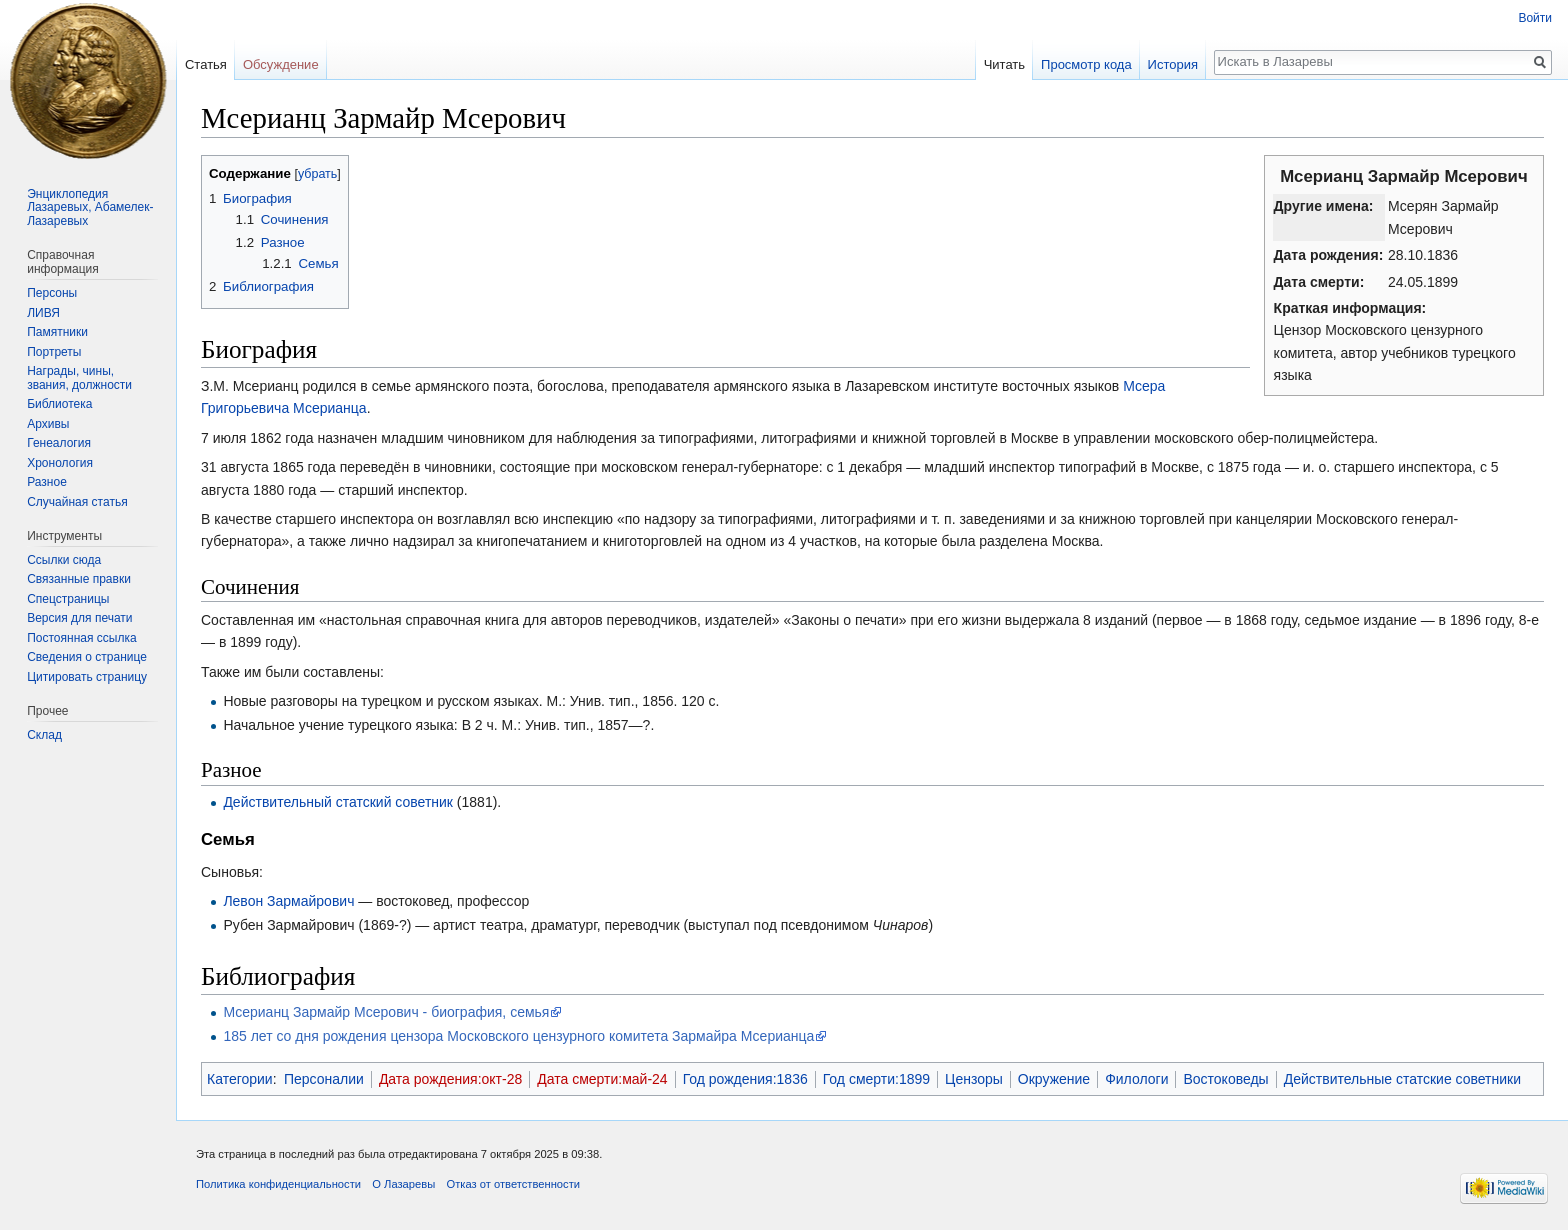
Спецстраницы (68, 599)
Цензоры (974, 1079)
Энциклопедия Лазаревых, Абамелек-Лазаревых (90, 207)
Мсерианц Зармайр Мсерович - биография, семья (386, 1012)
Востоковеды (1225, 1079)
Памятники (57, 332)
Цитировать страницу (87, 677)
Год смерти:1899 (876, 1079)
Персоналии (324, 1079)
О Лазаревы (403, 1184)
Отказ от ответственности (513, 1184)
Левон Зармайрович (288, 901)
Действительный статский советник (338, 802)
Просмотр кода (1086, 64)
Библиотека (59, 404)
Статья (206, 64)
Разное (47, 482)
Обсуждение (281, 64)
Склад (44, 735)
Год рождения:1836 (745, 1079)
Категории (240, 1079)
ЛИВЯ (43, 313)
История (1173, 64)
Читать (1004, 64)
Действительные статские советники (1402, 1079)
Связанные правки (79, 579)
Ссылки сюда (64, 560)
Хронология (60, 463)
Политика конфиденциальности (278, 1184)
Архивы (48, 424)
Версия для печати (79, 618)
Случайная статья (77, 502)
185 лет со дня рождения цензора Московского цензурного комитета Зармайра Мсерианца (518, 1036)
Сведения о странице (87, 657)
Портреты (54, 352)
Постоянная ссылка (81, 638)
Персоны (52, 293)
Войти (1535, 18)
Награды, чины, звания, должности (79, 378)
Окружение (1054, 1079)
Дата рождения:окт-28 (450, 1079)
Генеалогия (59, 443)
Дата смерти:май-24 (602, 1079)
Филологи (1136, 1079)
